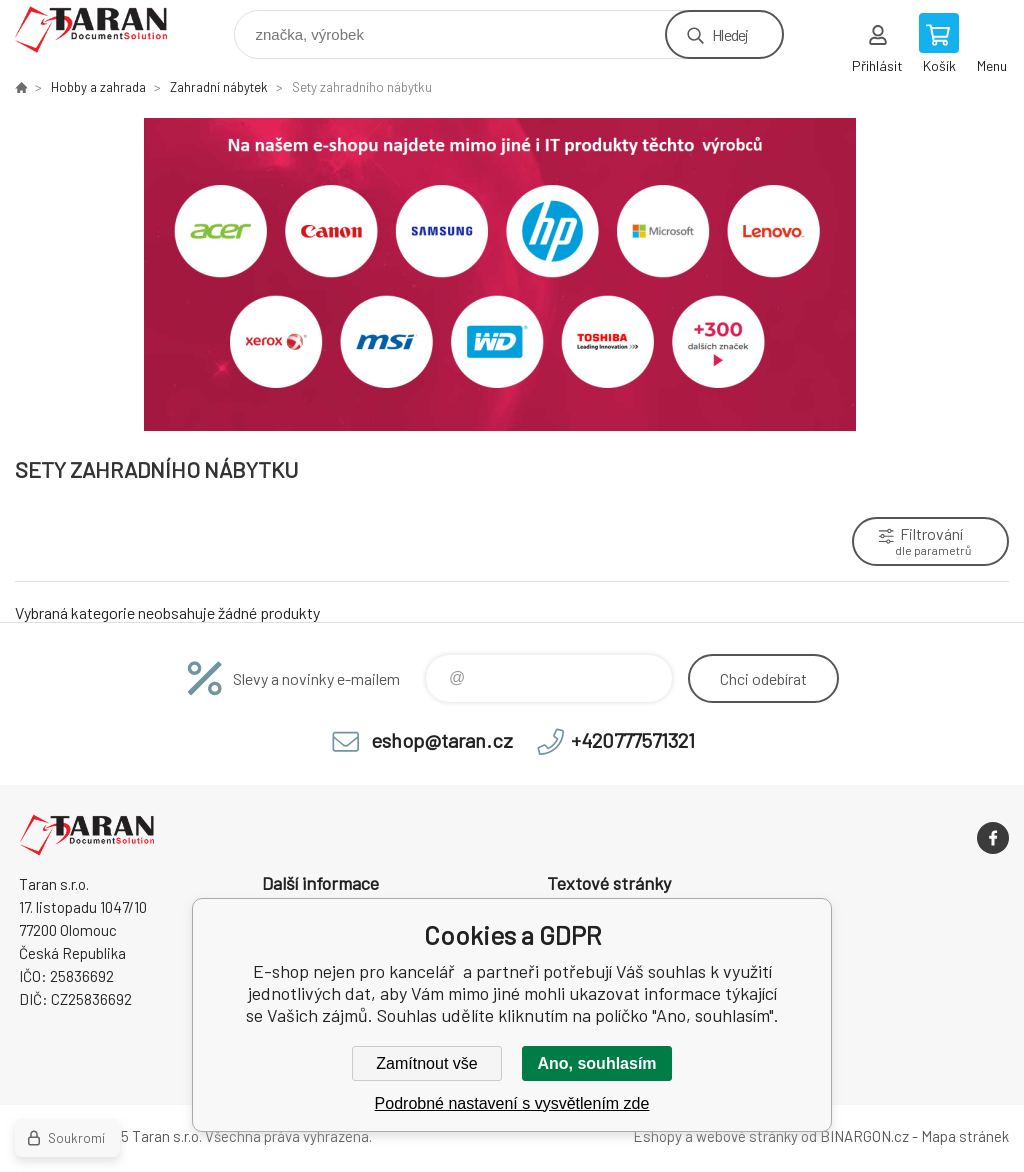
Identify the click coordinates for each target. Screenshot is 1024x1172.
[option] (512, 274)
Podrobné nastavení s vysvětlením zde (512, 1103)
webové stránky (747, 1136)
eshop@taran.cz (442, 740)
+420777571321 (633, 740)
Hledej (730, 34)
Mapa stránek (965, 1136)
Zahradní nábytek (219, 87)
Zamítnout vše (426, 1063)
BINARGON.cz (864, 1136)
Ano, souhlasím (596, 1063)
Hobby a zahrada (98, 87)
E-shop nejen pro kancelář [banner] (103, 29)
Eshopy (657, 1136)
